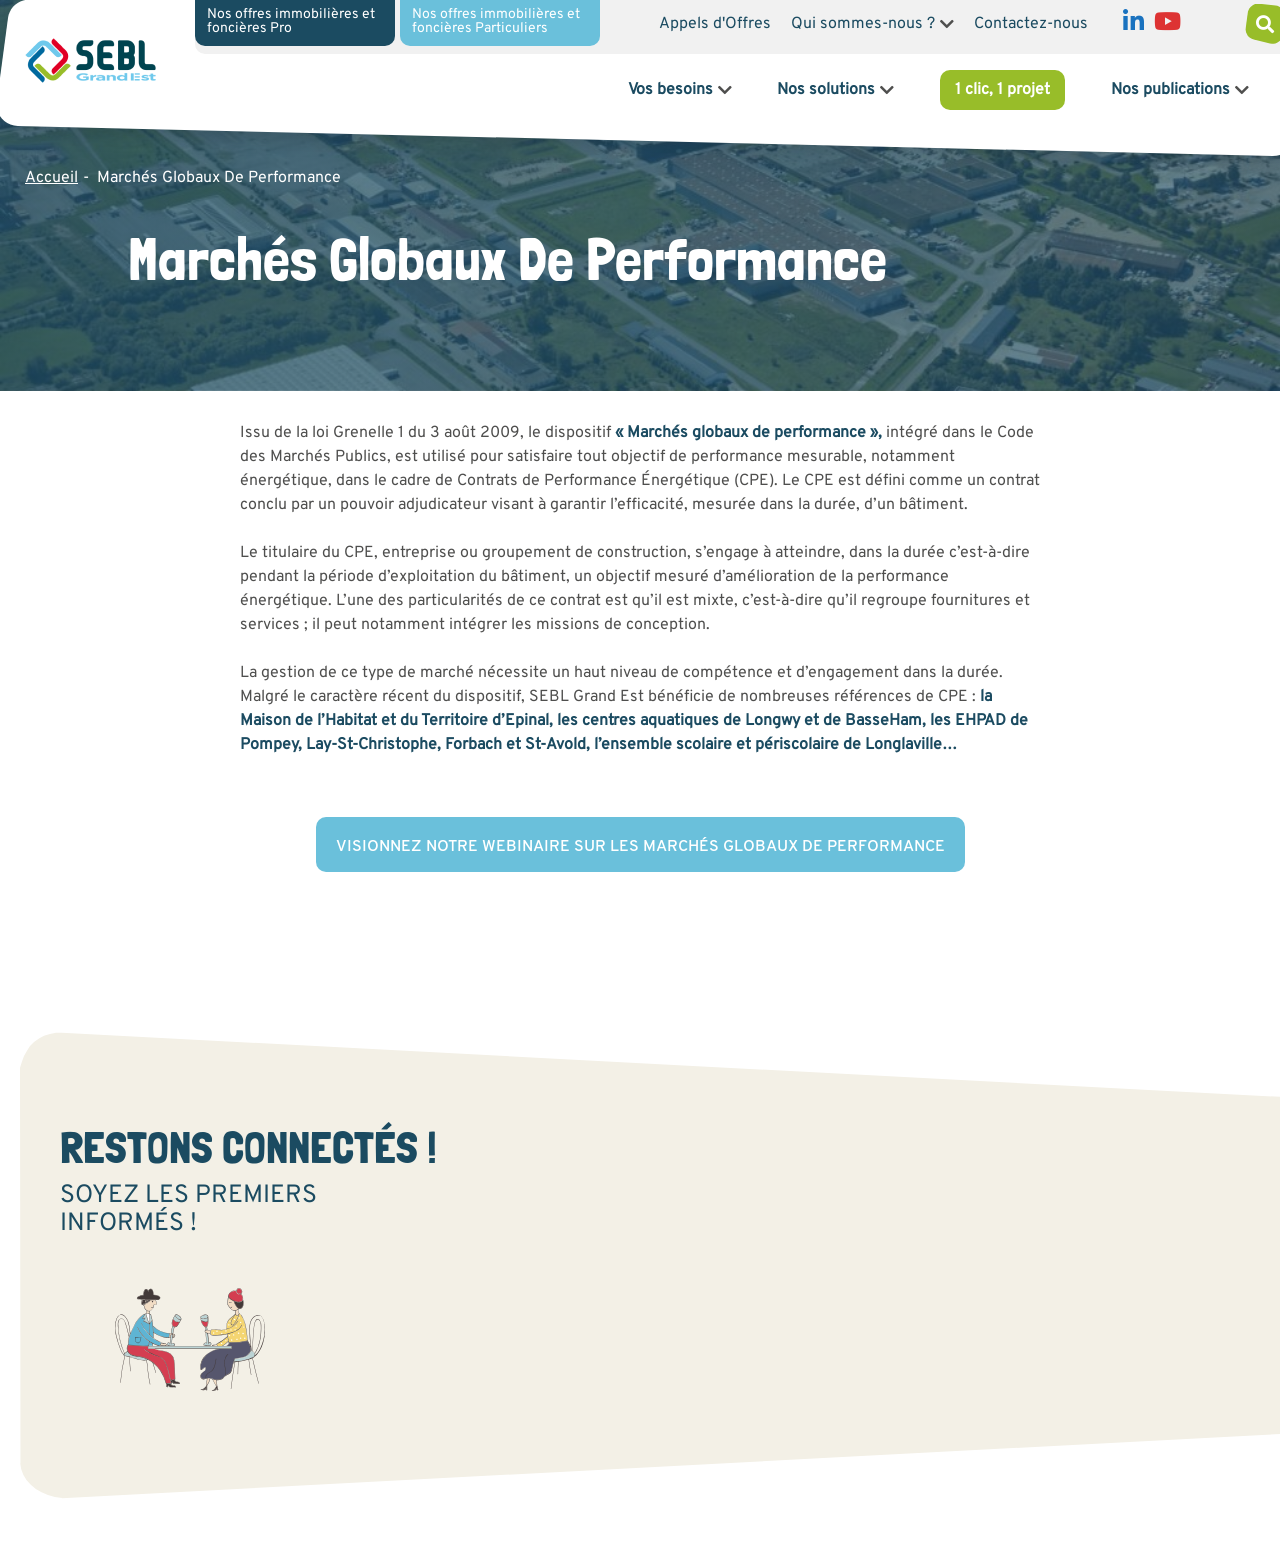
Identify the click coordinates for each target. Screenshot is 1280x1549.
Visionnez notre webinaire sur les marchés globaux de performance (640, 847)
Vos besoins (670, 90)
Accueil (51, 178)
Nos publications (1170, 90)
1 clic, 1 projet (1002, 90)
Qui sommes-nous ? (863, 24)
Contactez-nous (1031, 24)
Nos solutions (826, 90)
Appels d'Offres (715, 24)
